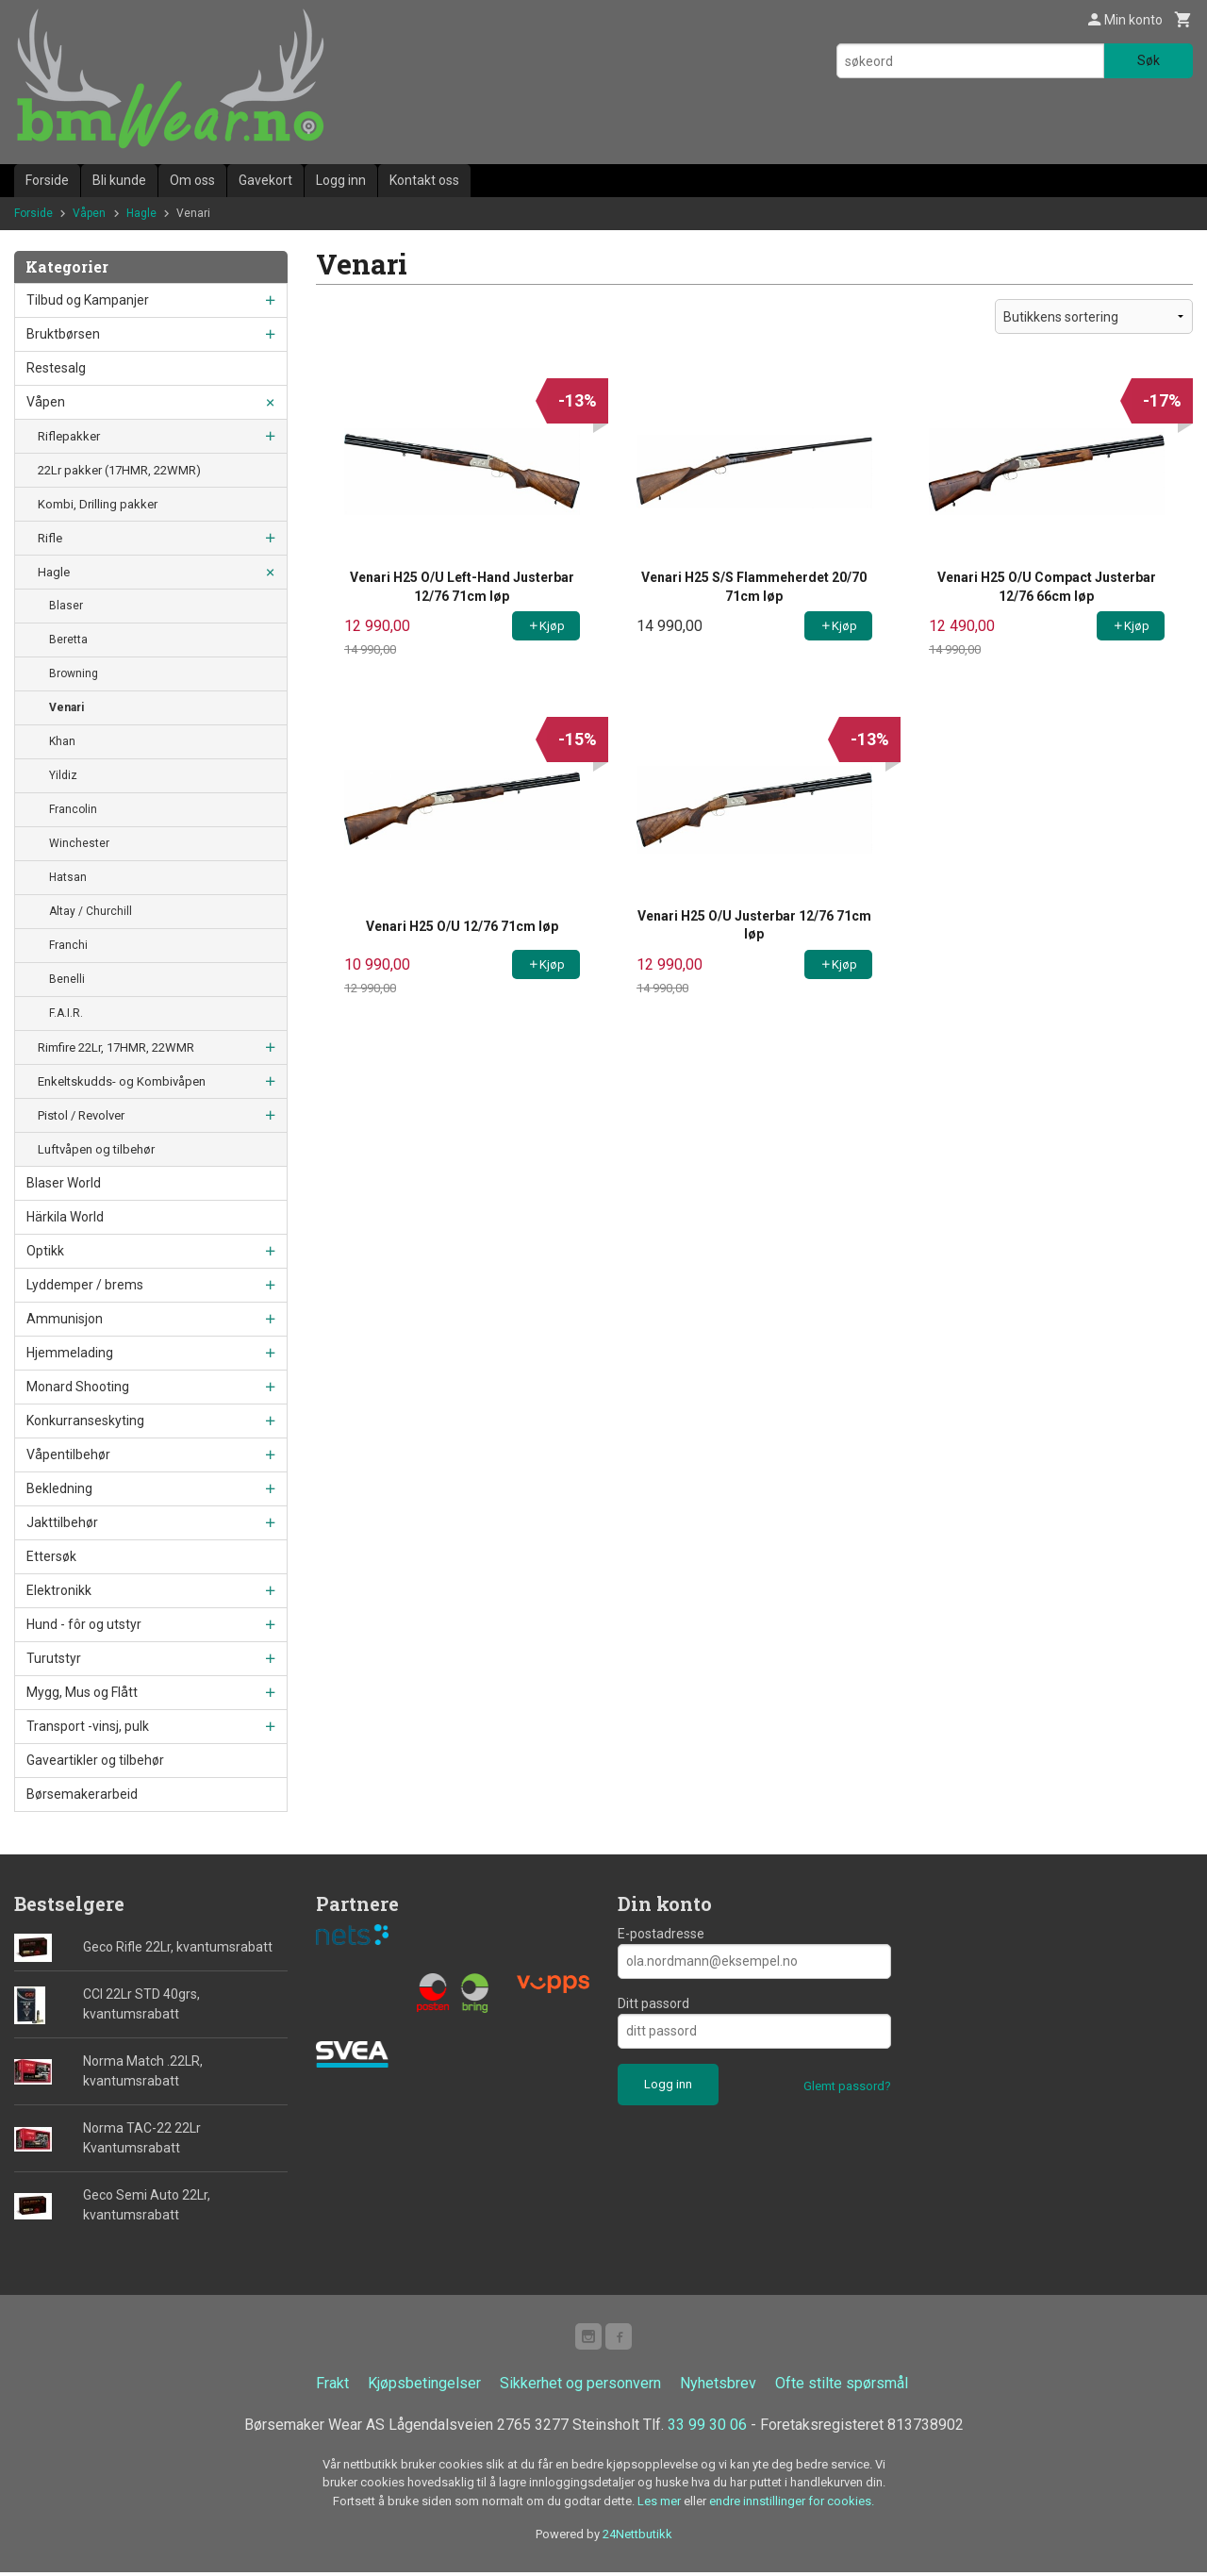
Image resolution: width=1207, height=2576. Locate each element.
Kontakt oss (424, 180)
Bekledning (59, 1488)
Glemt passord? (847, 2086)
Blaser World (63, 1182)
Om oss (192, 180)
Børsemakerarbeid (82, 1794)
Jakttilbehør (62, 1522)
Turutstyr (53, 1658)
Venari (66, 707)
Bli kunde (119, 180)
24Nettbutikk (637, 2538)
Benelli (67, 979)
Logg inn (341, 180)
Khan (62, 741)
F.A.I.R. (66, 1013)
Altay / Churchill (90, 911)
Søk (1148, 60)
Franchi (68, 945)
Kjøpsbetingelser (424, 2387)
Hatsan (68, 877)
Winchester (79, 843)
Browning (73, 673)
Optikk (45, 1250)
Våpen (45, 401)
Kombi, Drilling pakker (97, 504)
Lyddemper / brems (84, 1284)
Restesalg (56, 367)
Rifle (50, 538)
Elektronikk (58, 1590)
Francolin (73, 809)
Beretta (68, 639)
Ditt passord (653, 2003)
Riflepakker (69, 436)
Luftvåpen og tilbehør (96, 1149)
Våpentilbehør (68, 1454)
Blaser (66, 605)
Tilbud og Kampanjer (87, 299)
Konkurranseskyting (85, 1420)
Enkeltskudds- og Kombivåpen (122, 1081)
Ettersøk (51, 1556)
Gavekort (265, 180)
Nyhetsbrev (718, 2387)
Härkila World (65, 1216)
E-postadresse (661, 1933)
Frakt (332, 2387)
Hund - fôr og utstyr (83, 1624)
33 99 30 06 (707, 2428)
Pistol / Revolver (81, 1115)
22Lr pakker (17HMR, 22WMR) (119, 470)
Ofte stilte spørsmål (841, 2387)
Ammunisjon (64, 1318)
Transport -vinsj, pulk (87, 1726)
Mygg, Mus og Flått (82, 1692)
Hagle (54, 572)
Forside (47, 180)
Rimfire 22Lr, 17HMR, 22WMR (116, 1047)
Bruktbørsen (63, 333)
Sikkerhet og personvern (580, 2387)
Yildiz (63, 775)
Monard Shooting (77, 1386)
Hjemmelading (69, 1352)
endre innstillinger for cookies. (791, 2505)
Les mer (660, 2505)
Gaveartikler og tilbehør (95, 1760)
